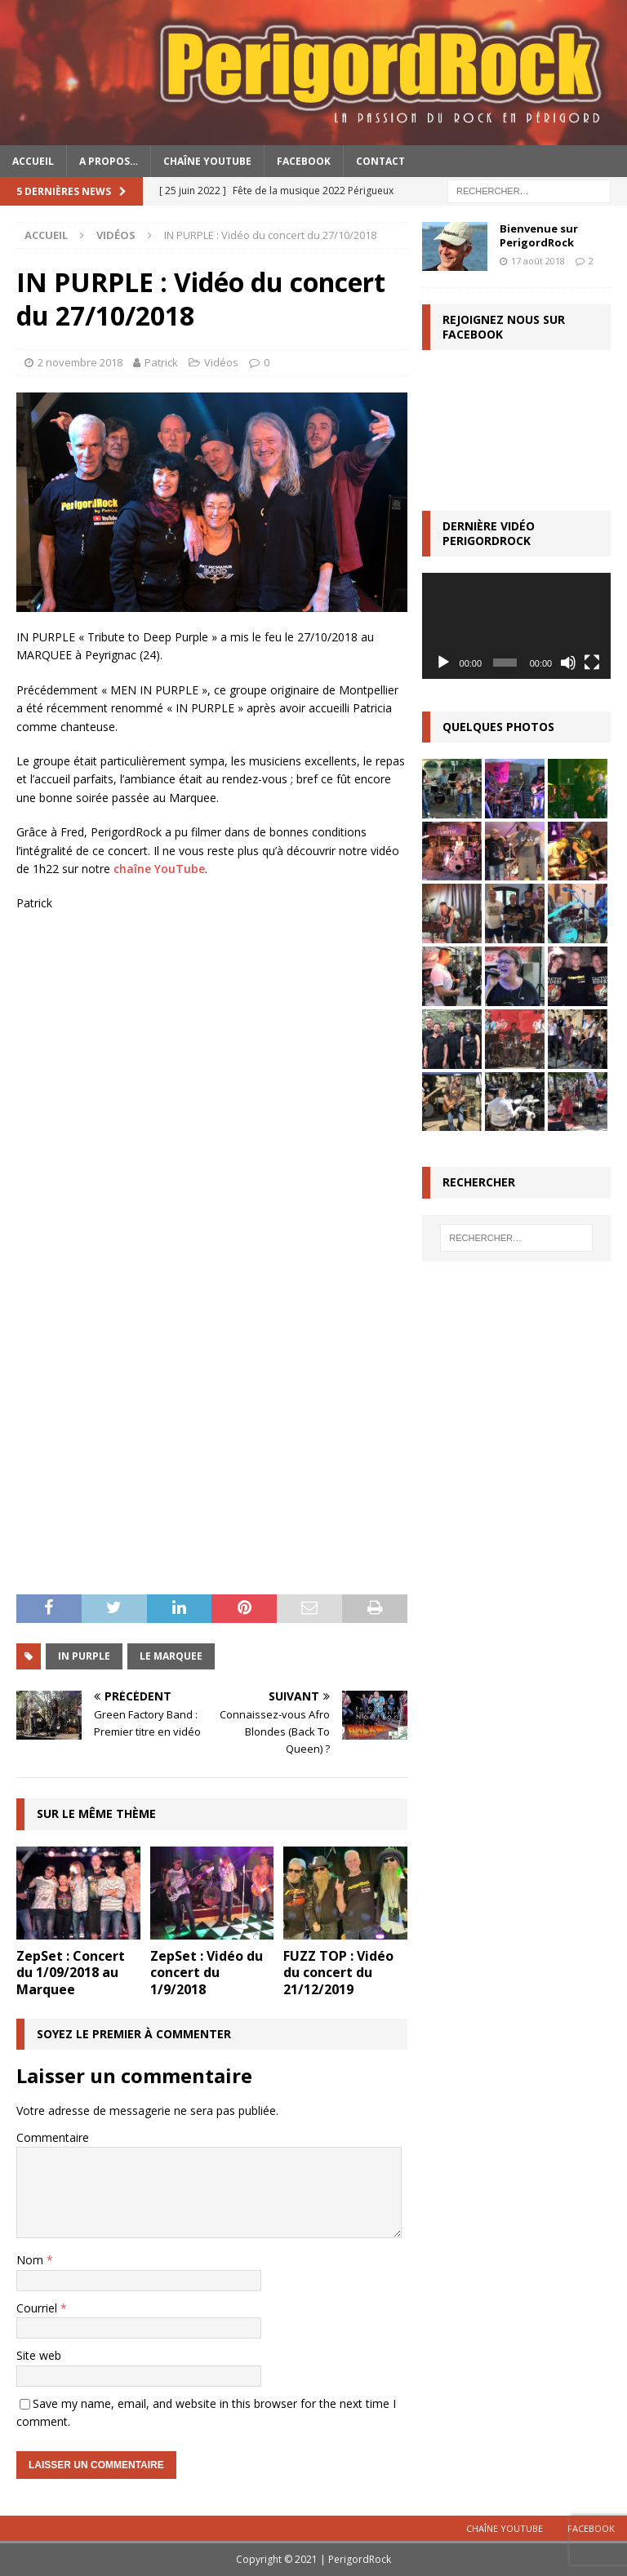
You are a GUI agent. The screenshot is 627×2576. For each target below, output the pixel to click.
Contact (380, 161)
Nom (31, 2260)
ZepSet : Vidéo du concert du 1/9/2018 (206, 1973)
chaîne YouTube (159, 868)
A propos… (108, 161)
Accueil (33, 161)
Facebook (304, 161)
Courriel (38, 2308)
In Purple (84, 1656)
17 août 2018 (538, 261)
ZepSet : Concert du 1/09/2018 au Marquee (70, 1973)
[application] (516, 626)
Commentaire (52, 2137)
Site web (38, 2355)
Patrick (161, 362)
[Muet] (568, 662)
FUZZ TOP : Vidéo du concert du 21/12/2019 (338, 1973)
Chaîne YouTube (207, 161)
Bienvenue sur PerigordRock (539, 235)
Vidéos (221, 362)
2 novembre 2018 (80, 362)
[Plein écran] (592, 662)
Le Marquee (171, 1656)
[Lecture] (443, 662)
